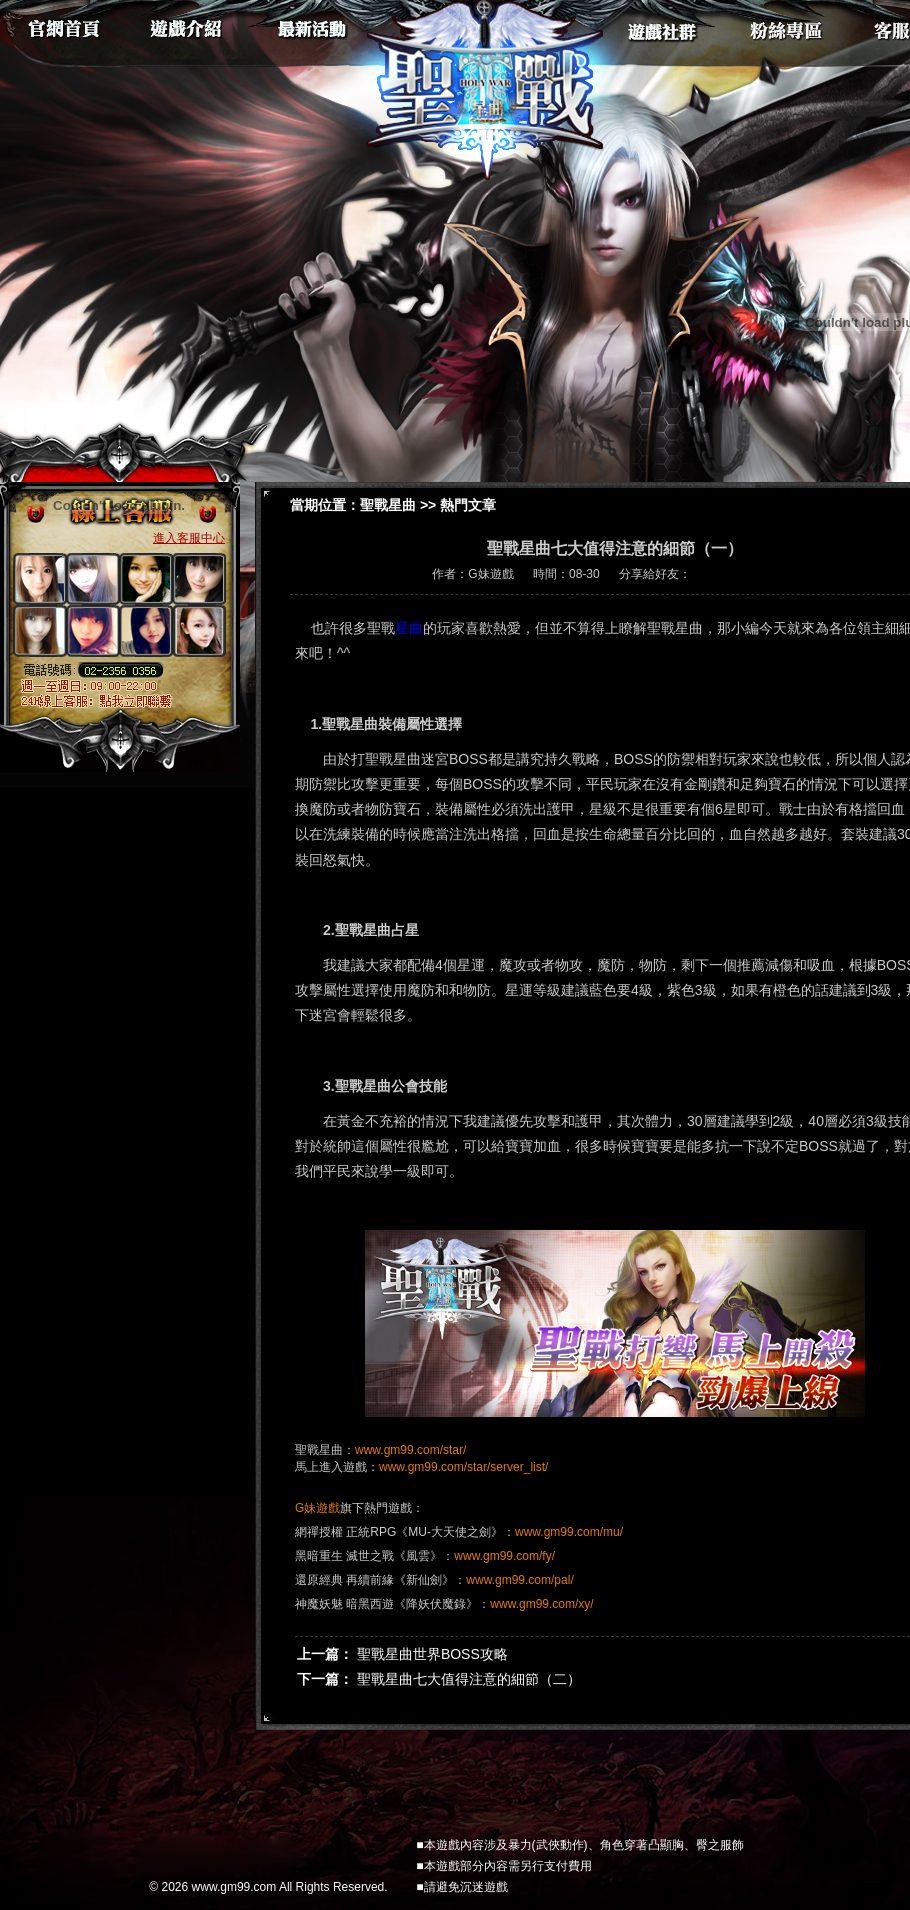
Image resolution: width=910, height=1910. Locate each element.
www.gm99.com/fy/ (504, 1556)
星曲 (409, 628)
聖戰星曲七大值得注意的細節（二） (469, 1679)
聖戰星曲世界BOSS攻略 (432, 1654)
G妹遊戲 (317, 1508)
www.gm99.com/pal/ (519, 1580)
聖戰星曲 (388, 505)
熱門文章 (468, 505)
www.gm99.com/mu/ (569, 1532)
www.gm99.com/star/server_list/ (463, 1467)
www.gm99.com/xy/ (541, 1604)
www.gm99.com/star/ (410, 1450)
